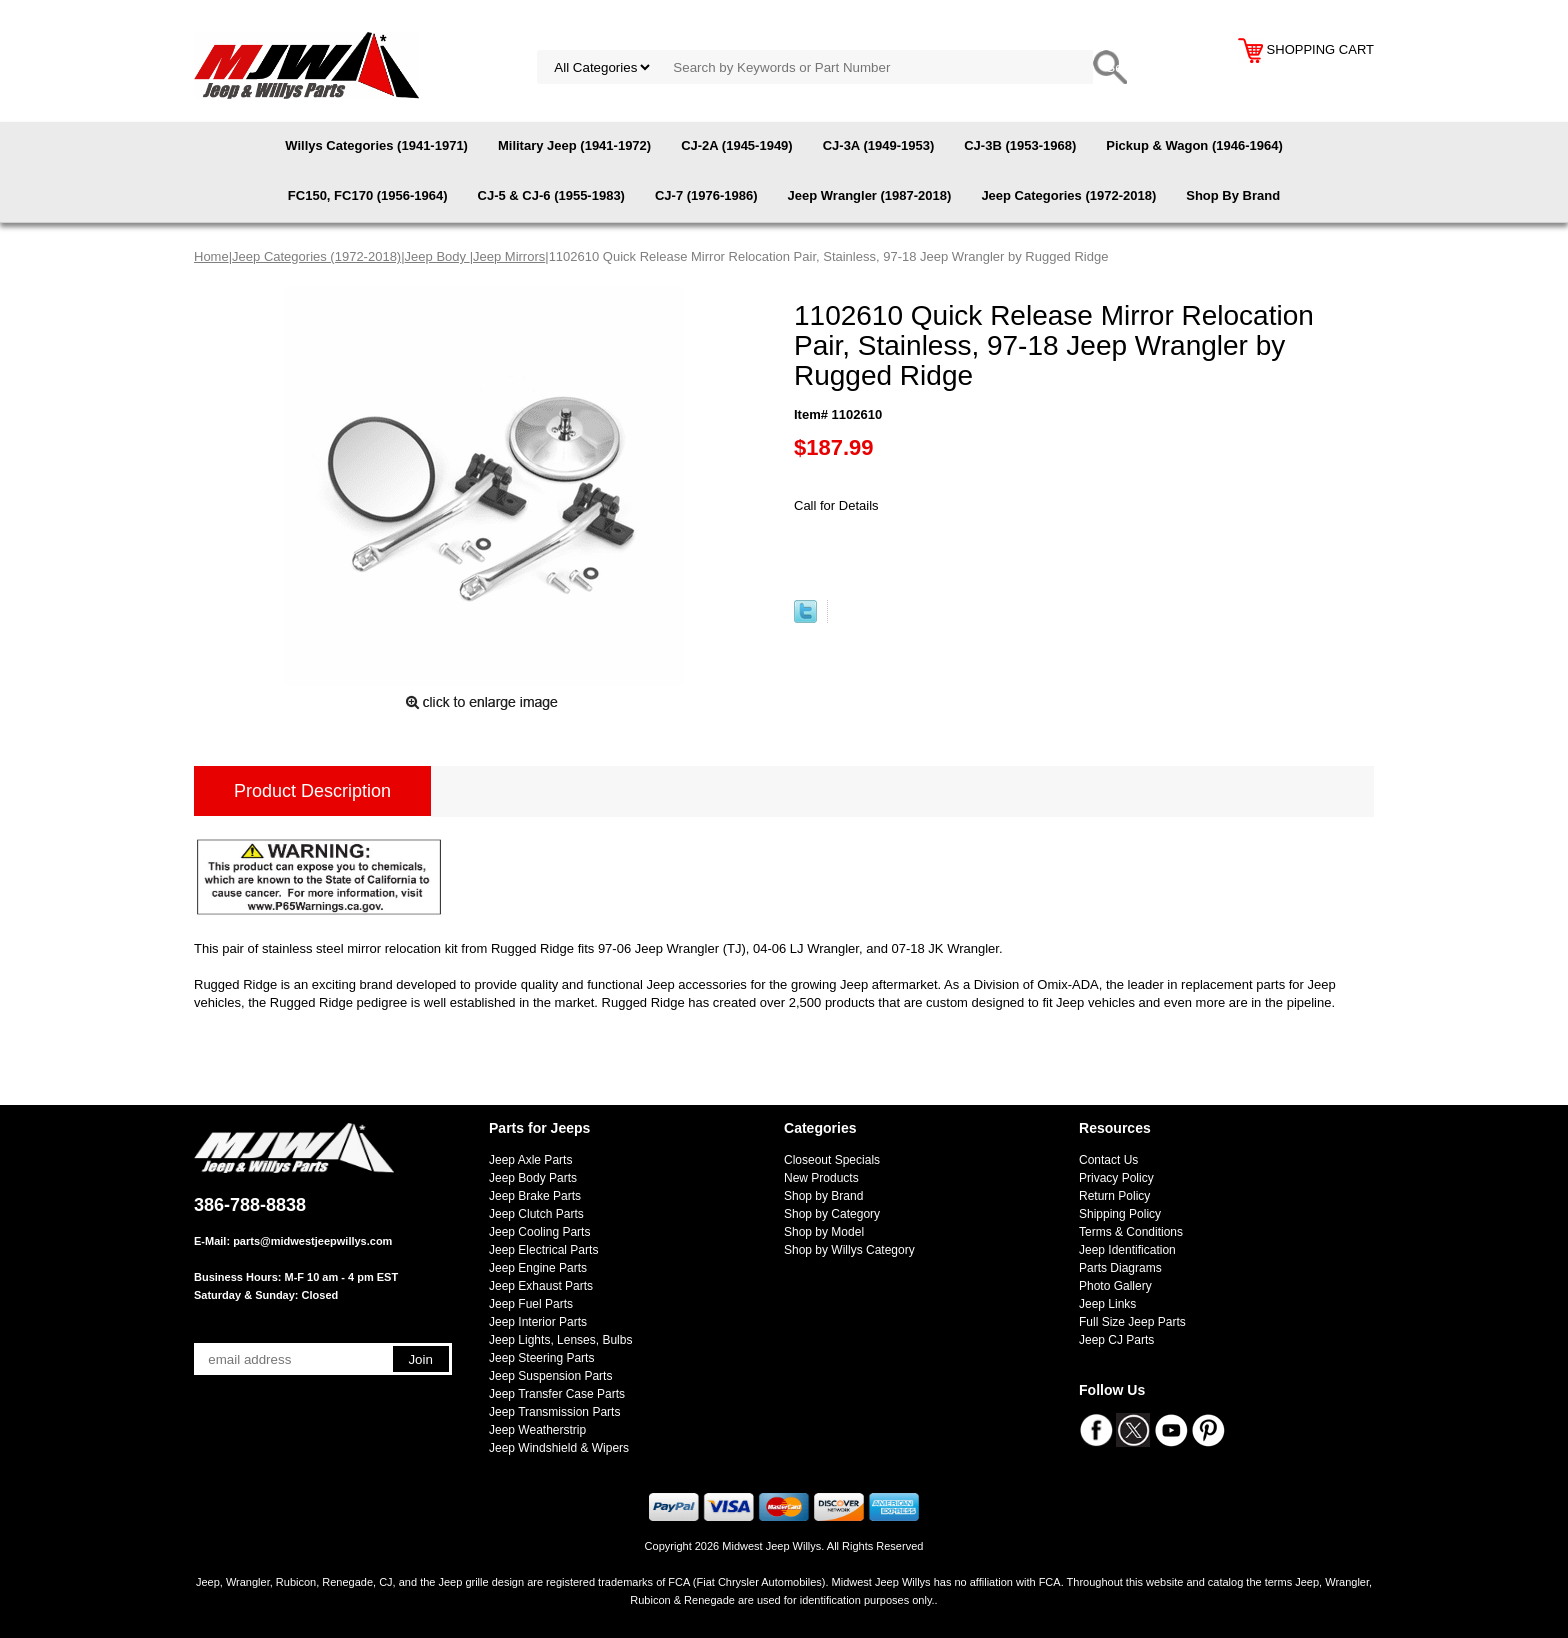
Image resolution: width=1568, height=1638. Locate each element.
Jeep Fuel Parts (531, 1304)
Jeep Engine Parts (538, 1268)
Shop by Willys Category (849, 1250)
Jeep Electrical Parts (543, 1250)
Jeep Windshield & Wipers (559, 1448)
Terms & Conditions (1131, 1232)
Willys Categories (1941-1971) (376, 145)
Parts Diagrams (1120, 1268)
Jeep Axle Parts (530, 1160)
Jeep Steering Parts (541, 1358)
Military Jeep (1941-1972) (574, 145)
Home (211, 256)
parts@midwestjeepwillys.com (312, 1241)
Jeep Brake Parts (535, 1196)
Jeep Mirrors (509, 256)
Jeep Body (437, 256)
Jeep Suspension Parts (550, 1376)
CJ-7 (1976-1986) (706, 195)
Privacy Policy (1116, 1178)
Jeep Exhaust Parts (541, 1286)
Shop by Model (824, 1232)
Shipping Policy (1120, 1214)
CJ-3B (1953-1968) (1020, 145)
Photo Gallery (1115, 1286)
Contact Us (1108, 1160)
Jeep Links (1107, 1304)
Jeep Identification (1127, 1250)
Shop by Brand (823, 1196)
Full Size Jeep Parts (1132, 1322)
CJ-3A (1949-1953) (879, 145)
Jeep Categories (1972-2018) (1068, 195)
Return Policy (1114, 1196)
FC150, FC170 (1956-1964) (368, 195)
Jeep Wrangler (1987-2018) (870, 195)
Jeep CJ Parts (1116, 1340)
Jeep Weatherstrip (537, 1430)
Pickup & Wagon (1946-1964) (1194, 145)
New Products (821, 1178)
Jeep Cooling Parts (539, 1232)
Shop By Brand (1233, 195)
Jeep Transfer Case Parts (557, 1394)
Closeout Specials (832, 1160)
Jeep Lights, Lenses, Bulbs (560, 1340)
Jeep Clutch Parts (536, 1214)
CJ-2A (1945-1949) (737, 145)
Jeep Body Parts (533, 1178)
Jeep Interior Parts (538, 1322)
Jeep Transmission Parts (554, 1412)
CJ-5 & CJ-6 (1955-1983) (551, 195)
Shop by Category (832, 1214)
